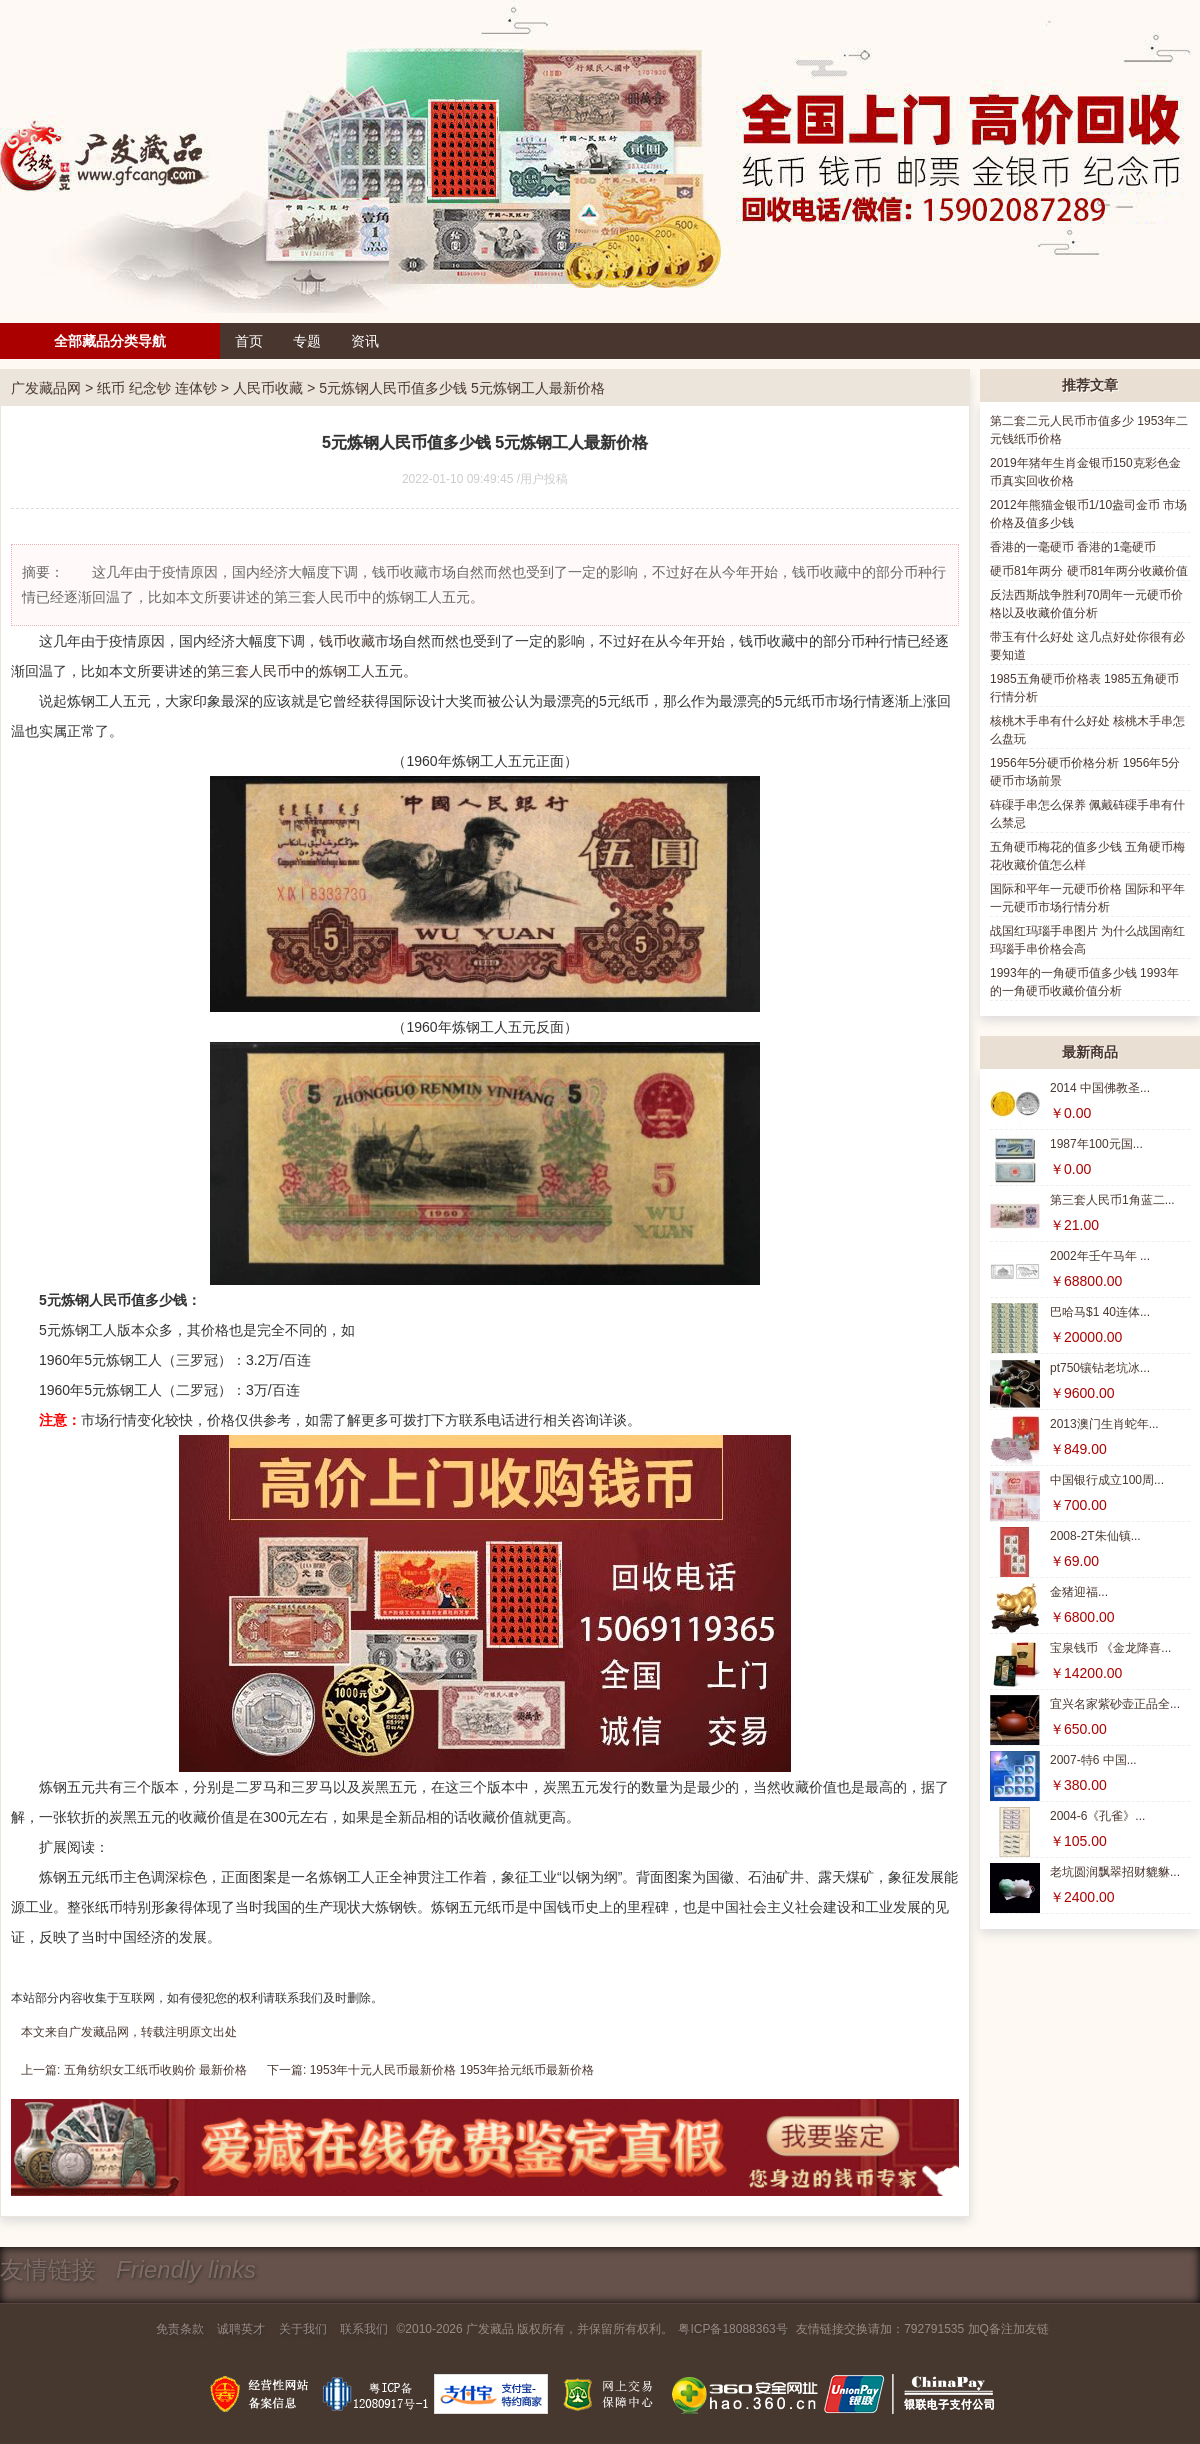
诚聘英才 (241, 2329)
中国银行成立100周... (1107, 1480)
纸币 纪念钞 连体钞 (157, 388)
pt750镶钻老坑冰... (1100, 1368)
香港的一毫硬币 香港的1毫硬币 (1073, 547)
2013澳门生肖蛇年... (1104, 1424)
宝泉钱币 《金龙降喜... (1110, 1648)
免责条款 (180, 2329)
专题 (307, 341)
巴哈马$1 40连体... (1100, 1312)
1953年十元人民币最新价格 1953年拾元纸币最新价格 (452, 2070)
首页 (249, 341)
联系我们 (364, 2329)
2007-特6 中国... (1093, 1760)
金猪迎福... (1079, 1592)
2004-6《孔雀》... (1097, 1816)
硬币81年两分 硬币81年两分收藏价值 (1089, 571)
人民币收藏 (268, 388)
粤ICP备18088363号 (732, 2329)
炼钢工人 (347, 671)
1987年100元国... (1096, 1144)
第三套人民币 (249, 671)
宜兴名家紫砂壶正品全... (1115, 1704)
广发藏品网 (46, 388)
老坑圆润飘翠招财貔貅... (1115, 1872)
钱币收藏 (347, 641)
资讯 (365, 341)
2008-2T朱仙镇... (1095, 1536)
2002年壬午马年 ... (1100, 1256)
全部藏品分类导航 (110, 341)
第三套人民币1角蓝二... (1112, 1200)
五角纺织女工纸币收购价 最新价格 (155, 2070)
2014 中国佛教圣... (1100, 1088)
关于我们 (303, 2329)
